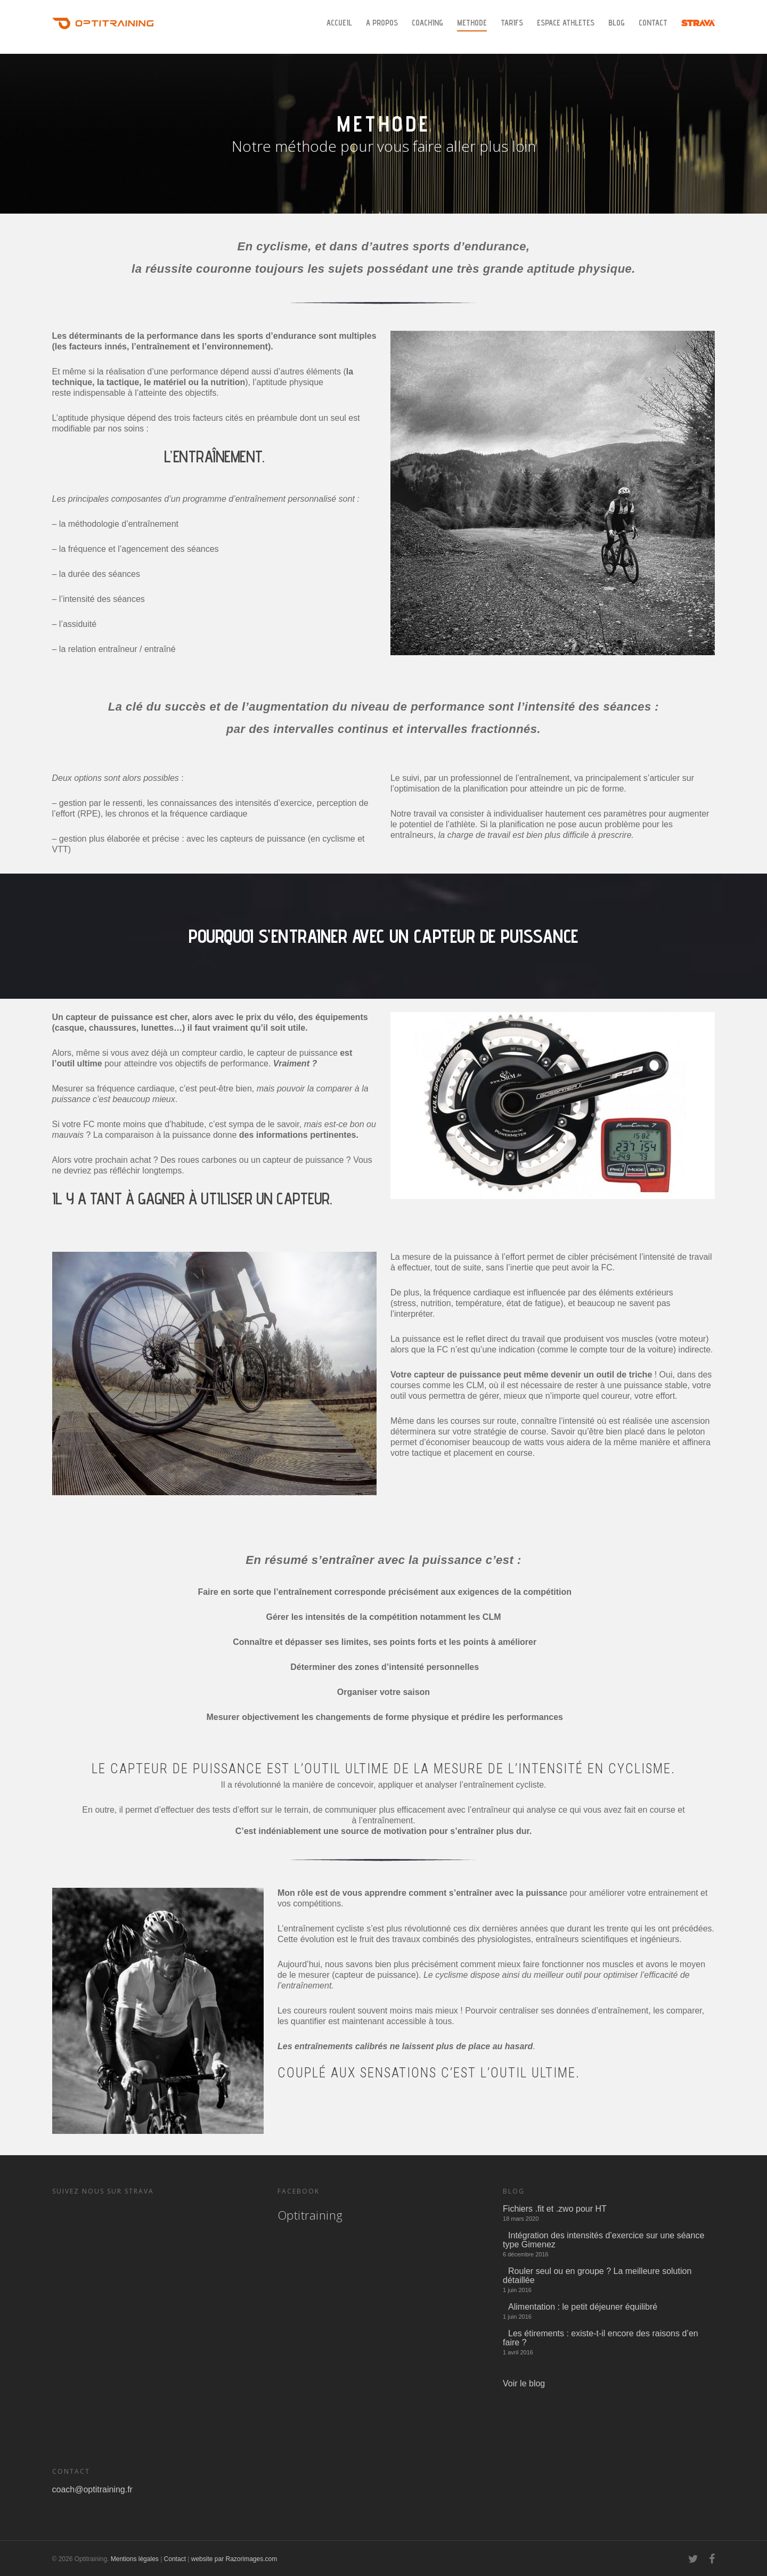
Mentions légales (135, 2559)
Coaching (427, 22)
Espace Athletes (565, 22)
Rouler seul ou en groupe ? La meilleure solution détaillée (597, 2276)
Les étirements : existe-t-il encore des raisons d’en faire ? (600, 2338)
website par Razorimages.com (234, 2559)
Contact (653, 22)
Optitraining (310, 2215)
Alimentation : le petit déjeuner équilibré (582, 2306)
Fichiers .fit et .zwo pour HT (555, 2208)
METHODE (472, 22)
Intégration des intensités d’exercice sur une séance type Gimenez (603, 2240)
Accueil (339, 22)
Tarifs (512, 22)
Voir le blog (524, 2383)
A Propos (382, 22)
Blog (616, 22)
